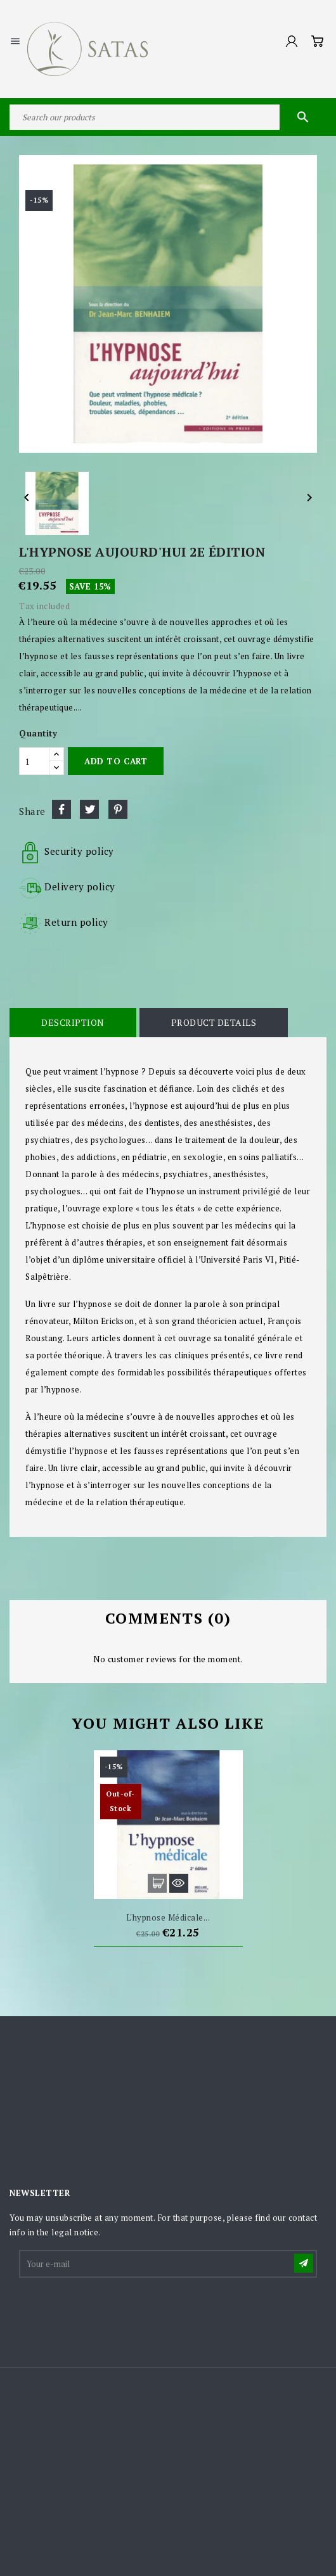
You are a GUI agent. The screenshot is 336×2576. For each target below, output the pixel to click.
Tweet (89, 809)
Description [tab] (73, 1022)
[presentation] (116, 2310)
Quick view (178, 1883)
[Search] (168, 117)
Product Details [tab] (214, 1022)
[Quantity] (34, 761)
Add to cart (115, 761)
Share (61, 809)
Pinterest (117, 809)
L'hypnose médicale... (168, 1917)
